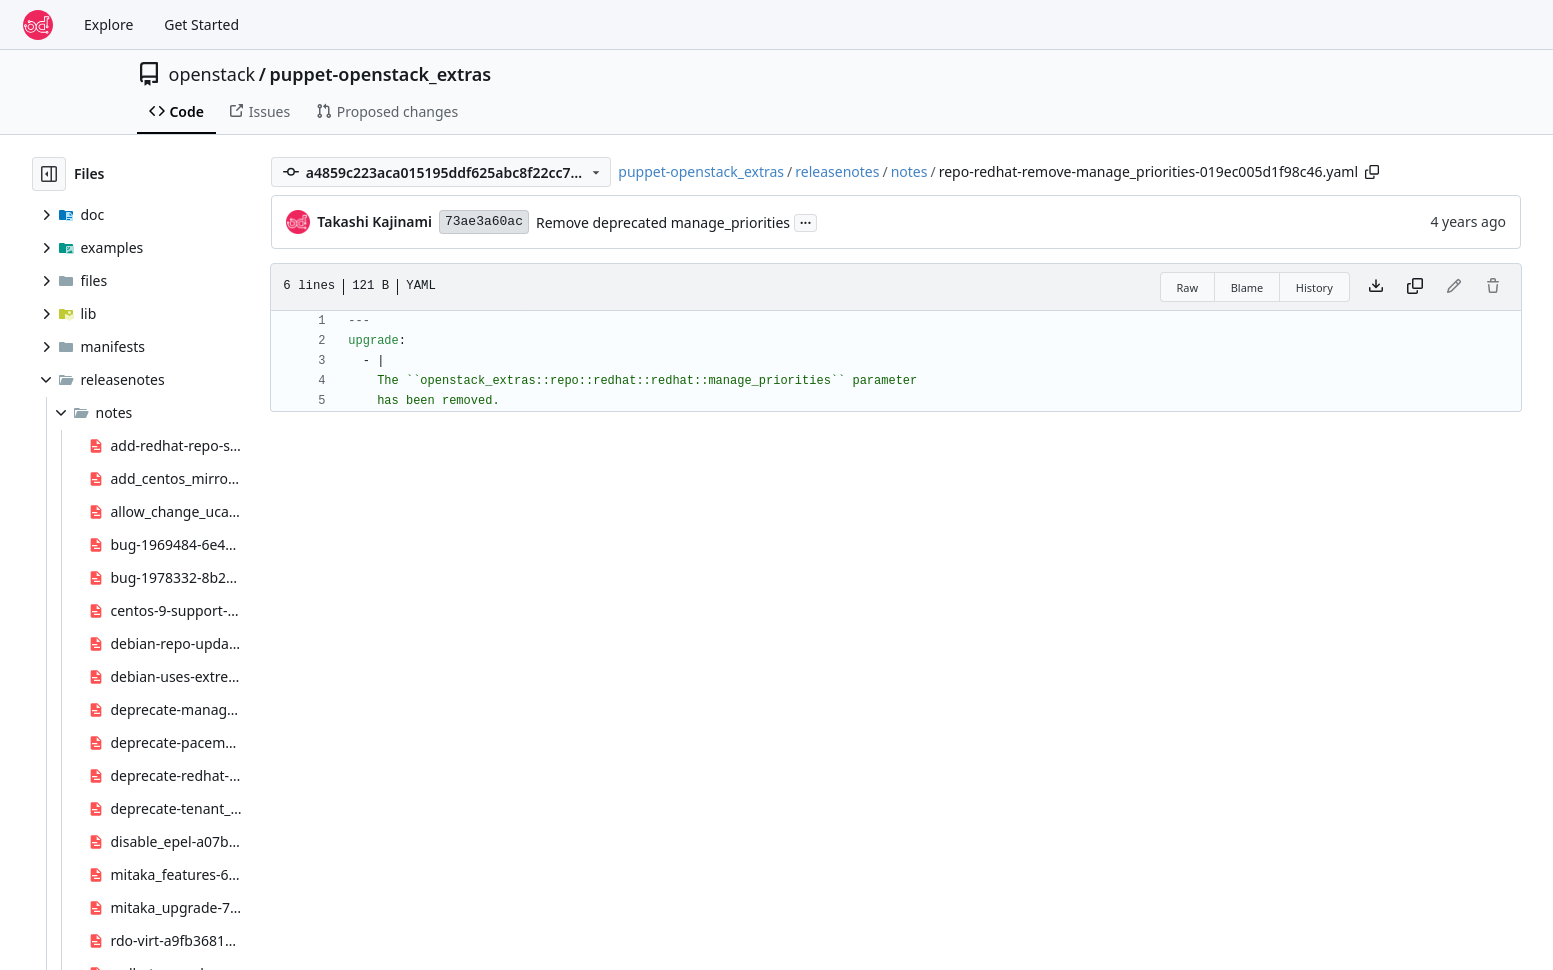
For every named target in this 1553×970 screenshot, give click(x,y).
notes (909, 171)
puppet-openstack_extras (380, 74)
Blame (1247, 287)
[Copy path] (1372, 172)
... (806, 221)
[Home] (38, 25)
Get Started (201, 24)
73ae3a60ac (484, 221)
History (1314, 287)
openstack (212, 74)
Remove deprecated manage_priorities (663, 222)
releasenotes (837, 171)
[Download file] (1376, 287)
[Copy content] (1415, 287)
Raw (1188, 287)
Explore (108, 24)
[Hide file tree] (49, 174)
